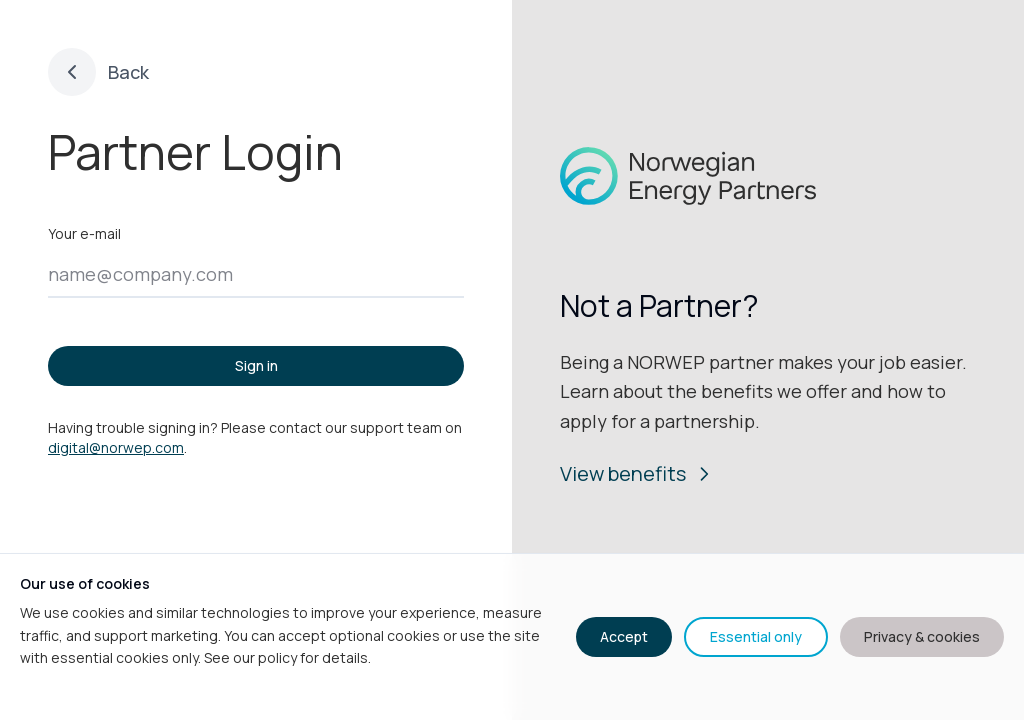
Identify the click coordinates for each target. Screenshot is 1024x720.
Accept (624, 636)
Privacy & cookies (922, 636)
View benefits (637, 473)
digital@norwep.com (116, 447)
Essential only (756, 636)
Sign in (256, 365)
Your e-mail (84, 233)
